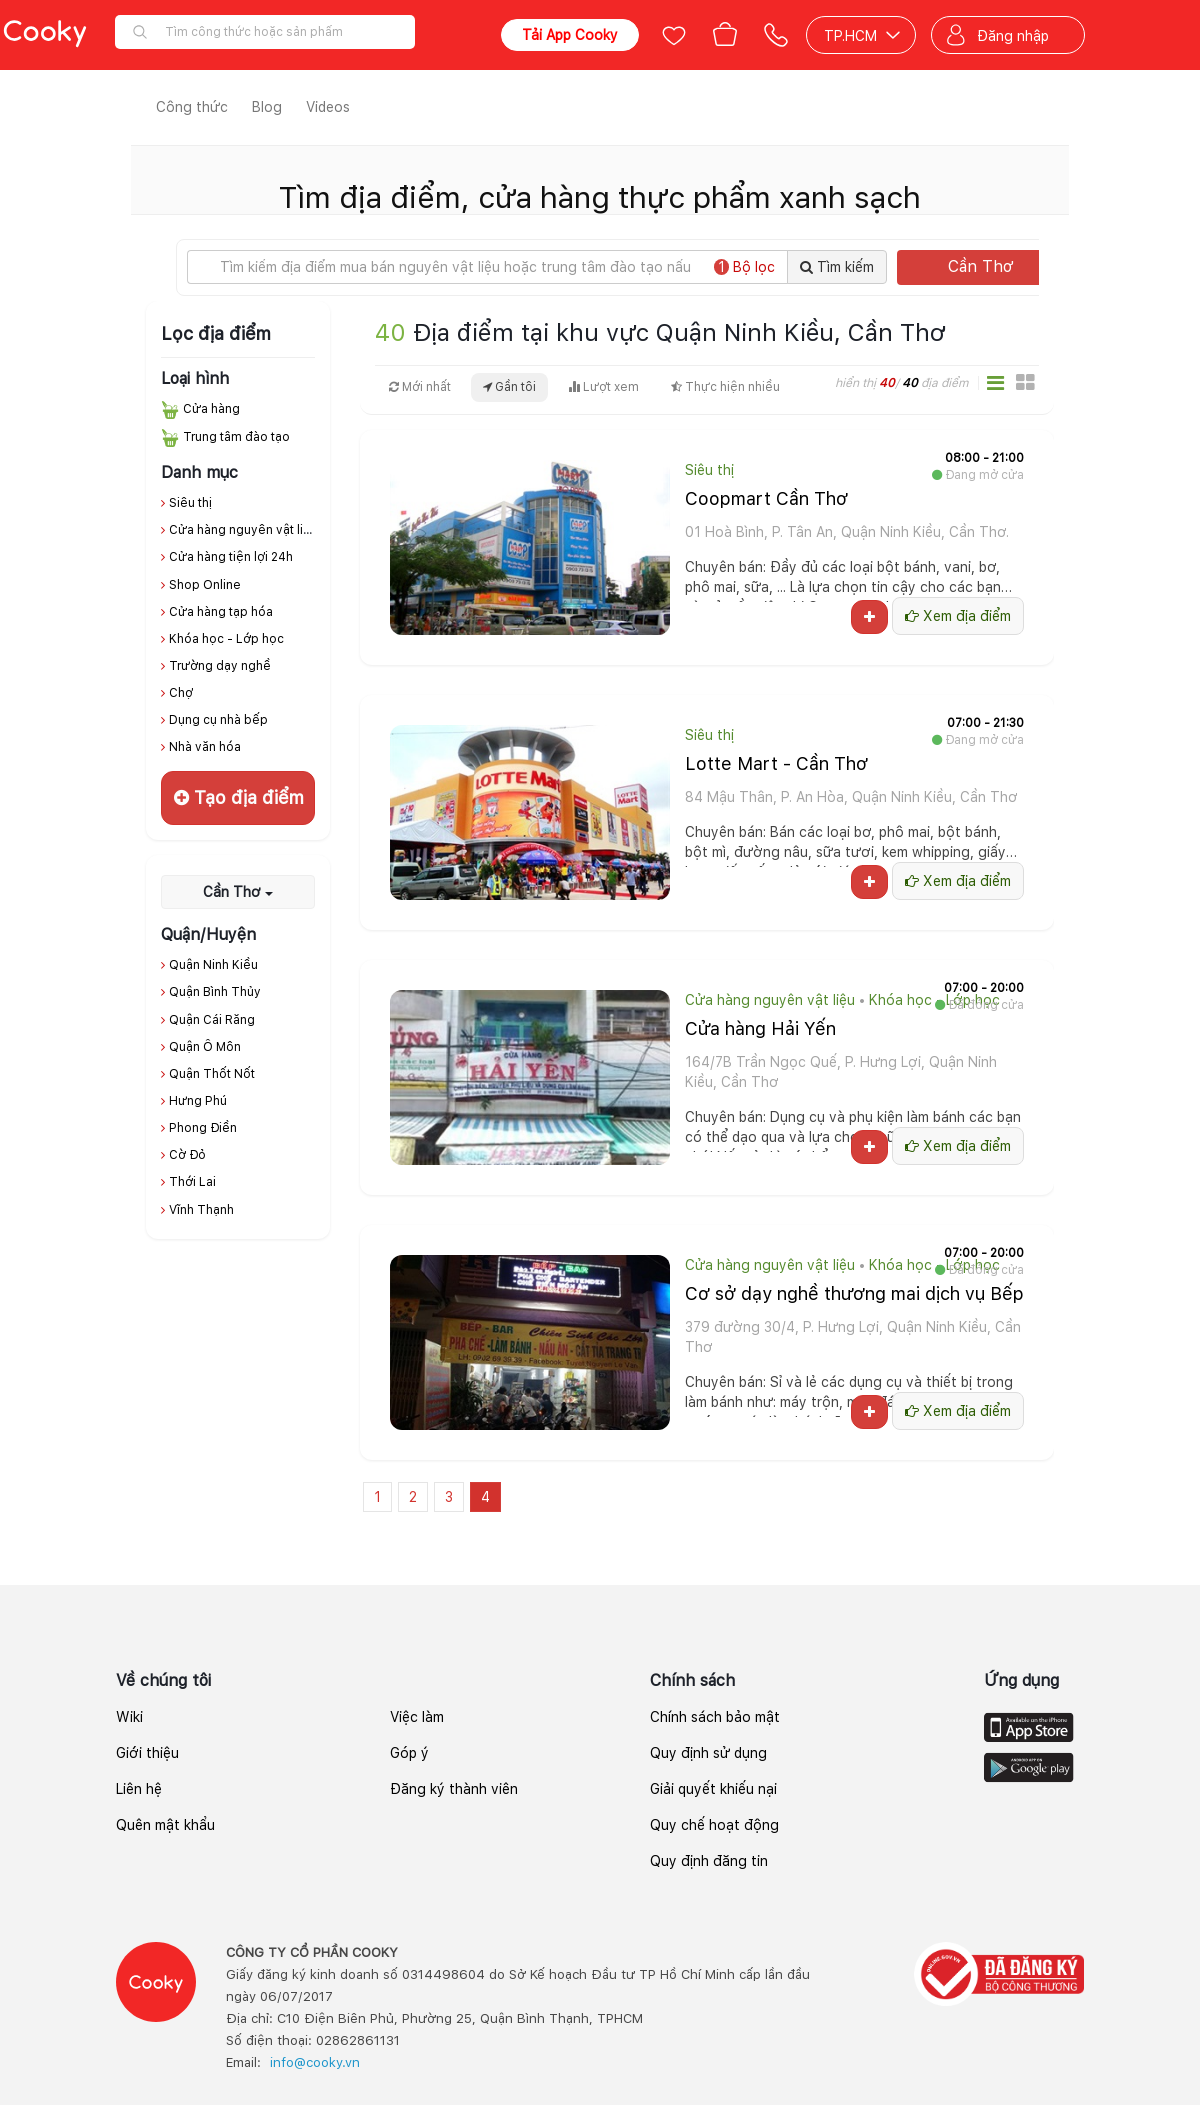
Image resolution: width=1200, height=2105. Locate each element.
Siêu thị (190, 503)
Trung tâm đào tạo (236, 437)
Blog (267, 107)
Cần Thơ (999, 266)
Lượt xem (603, 387)
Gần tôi (509, 387)
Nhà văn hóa (205, 747)
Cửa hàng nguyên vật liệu (243, 530)
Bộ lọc (744, 267)
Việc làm (417, 1717)
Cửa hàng (211, 409)
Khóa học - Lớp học (226, 639)
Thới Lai (192, 1182)
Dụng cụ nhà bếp (218, 720)
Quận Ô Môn (205, 1047)
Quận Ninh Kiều (213, 965)
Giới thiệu (147, 1753)
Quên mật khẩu (165, 1825)
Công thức (192, 107)
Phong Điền (203, 1128)
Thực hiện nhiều (725, 387)
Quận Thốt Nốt (212, 1074)
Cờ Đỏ (187, 1155)
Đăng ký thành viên (454, 1789)
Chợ (181, 693)
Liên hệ (139, 1789)
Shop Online (205, 585)
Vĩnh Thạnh (201, 1210)
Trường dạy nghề (220, 666)
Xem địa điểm (958, 616)
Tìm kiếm (837, 267)
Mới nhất (420, 387)
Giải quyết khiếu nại (713, 1789)
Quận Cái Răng (212, 1020)
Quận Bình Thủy (215, 992)
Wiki (129, 1717)
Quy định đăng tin (709, 1861)
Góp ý (409, 1753)
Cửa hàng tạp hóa (221, 612)
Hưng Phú (198, 1101)
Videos (328, 107)
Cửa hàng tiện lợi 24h (231, 557)
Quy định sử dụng (708, 1753)
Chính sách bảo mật (715, 1717)
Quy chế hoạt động (714, 1825)
